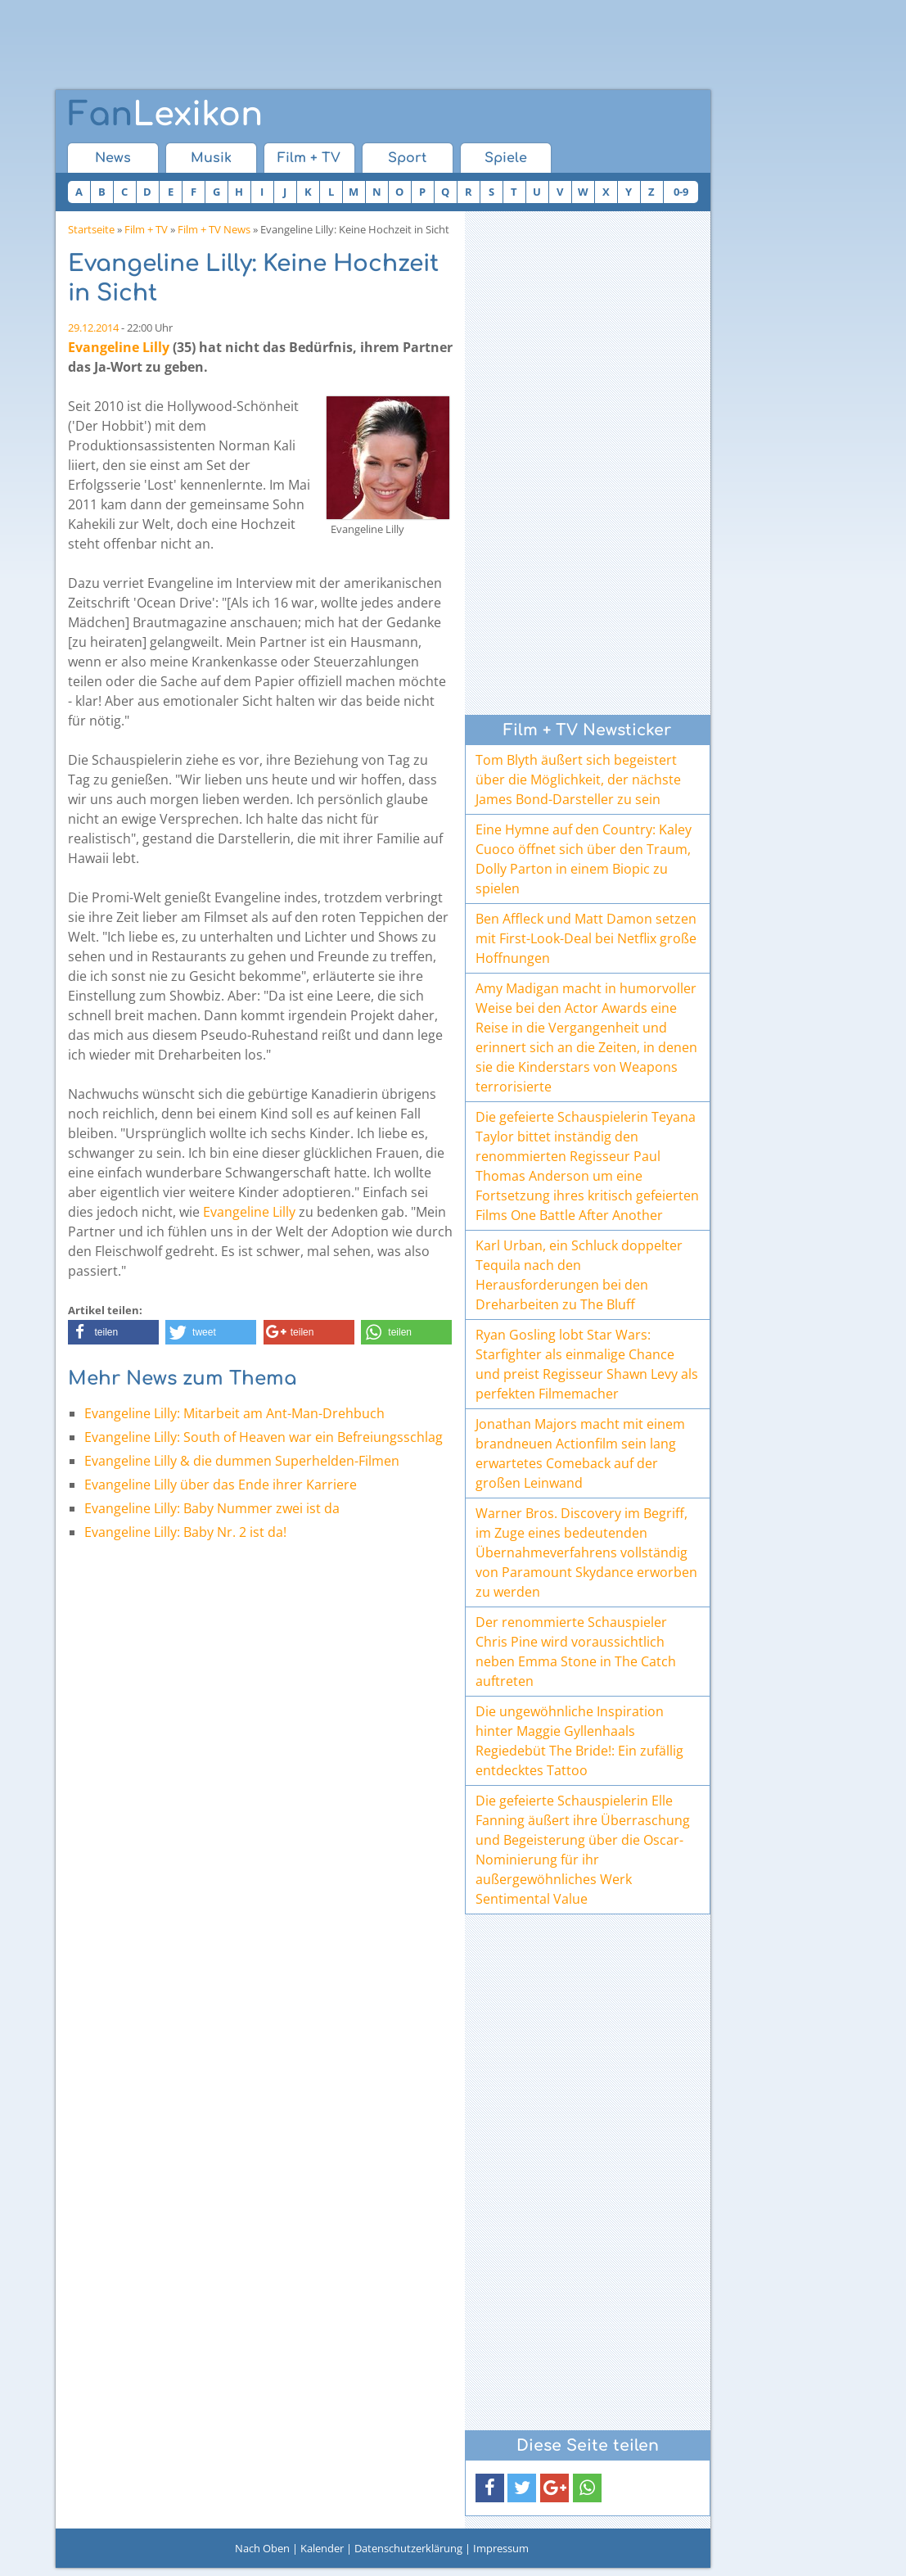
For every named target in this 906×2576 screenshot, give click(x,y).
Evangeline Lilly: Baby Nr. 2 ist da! (185, 1532)
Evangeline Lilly (118, 347)
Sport (407, 158)
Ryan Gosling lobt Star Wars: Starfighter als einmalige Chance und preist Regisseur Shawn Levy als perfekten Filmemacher (587, 1364)
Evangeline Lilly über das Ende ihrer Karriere (220, 1485)
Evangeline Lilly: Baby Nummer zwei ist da (212, 1508)
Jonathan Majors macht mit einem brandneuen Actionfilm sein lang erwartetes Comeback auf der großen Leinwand (580, 1453)
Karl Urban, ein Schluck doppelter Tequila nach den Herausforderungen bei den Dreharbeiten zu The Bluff (579, 1274)
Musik (211, 158)
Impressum (501, 2548)
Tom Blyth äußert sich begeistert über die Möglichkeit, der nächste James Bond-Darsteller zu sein (578, 779)
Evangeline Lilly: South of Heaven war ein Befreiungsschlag (263, 1437)
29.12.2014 (93, 327)
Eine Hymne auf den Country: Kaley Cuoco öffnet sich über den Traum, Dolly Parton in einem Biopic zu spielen (584, 858)
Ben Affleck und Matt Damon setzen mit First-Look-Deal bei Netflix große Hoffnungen (586, 938)
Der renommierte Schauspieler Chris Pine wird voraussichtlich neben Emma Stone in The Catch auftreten (576, 1651)
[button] (113, 1332)
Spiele (506, 158)
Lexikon (165, 115)
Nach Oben (262, 2548)
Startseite (91, 229)
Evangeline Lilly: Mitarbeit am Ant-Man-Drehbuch (234, 1413)
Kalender (322, 2548)
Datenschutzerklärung (408, 2548)
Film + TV (308, 158)
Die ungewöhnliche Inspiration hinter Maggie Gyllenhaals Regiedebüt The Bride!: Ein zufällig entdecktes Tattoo (579, 1740)
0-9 (681, 191)
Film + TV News (214, 229)
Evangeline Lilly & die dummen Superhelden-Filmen (241, 1461)
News (113, 158)
